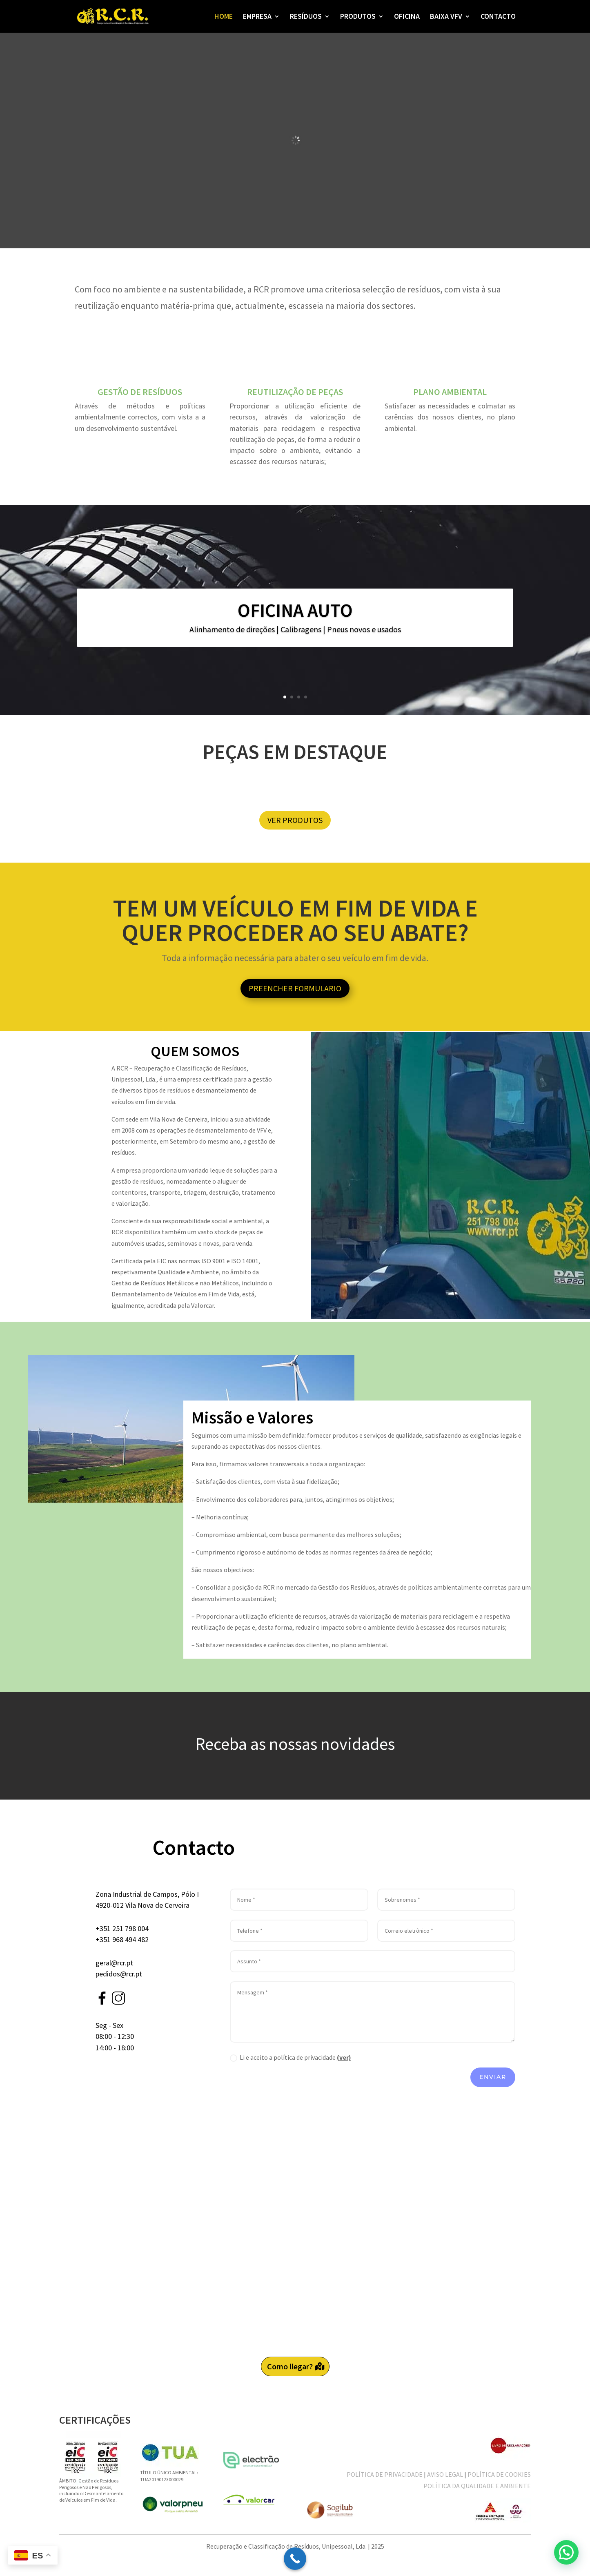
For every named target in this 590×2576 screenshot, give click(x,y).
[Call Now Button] (295, 2558)
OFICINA (407, 17)
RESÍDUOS (306, 17)
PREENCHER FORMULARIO (295, 988)
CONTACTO (498, 17)
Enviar (492, 2077)
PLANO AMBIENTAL (450, 391)
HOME (223, 17)
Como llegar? (290, 2366)
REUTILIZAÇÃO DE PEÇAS (295, 391)
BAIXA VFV (446, 17)
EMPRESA (257, 17)
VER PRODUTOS (295, 820)
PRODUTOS (358, 17)
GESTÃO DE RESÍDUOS (140, 391)
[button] (566, 2552)
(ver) (344, 2057)
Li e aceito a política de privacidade (290, 2057)
